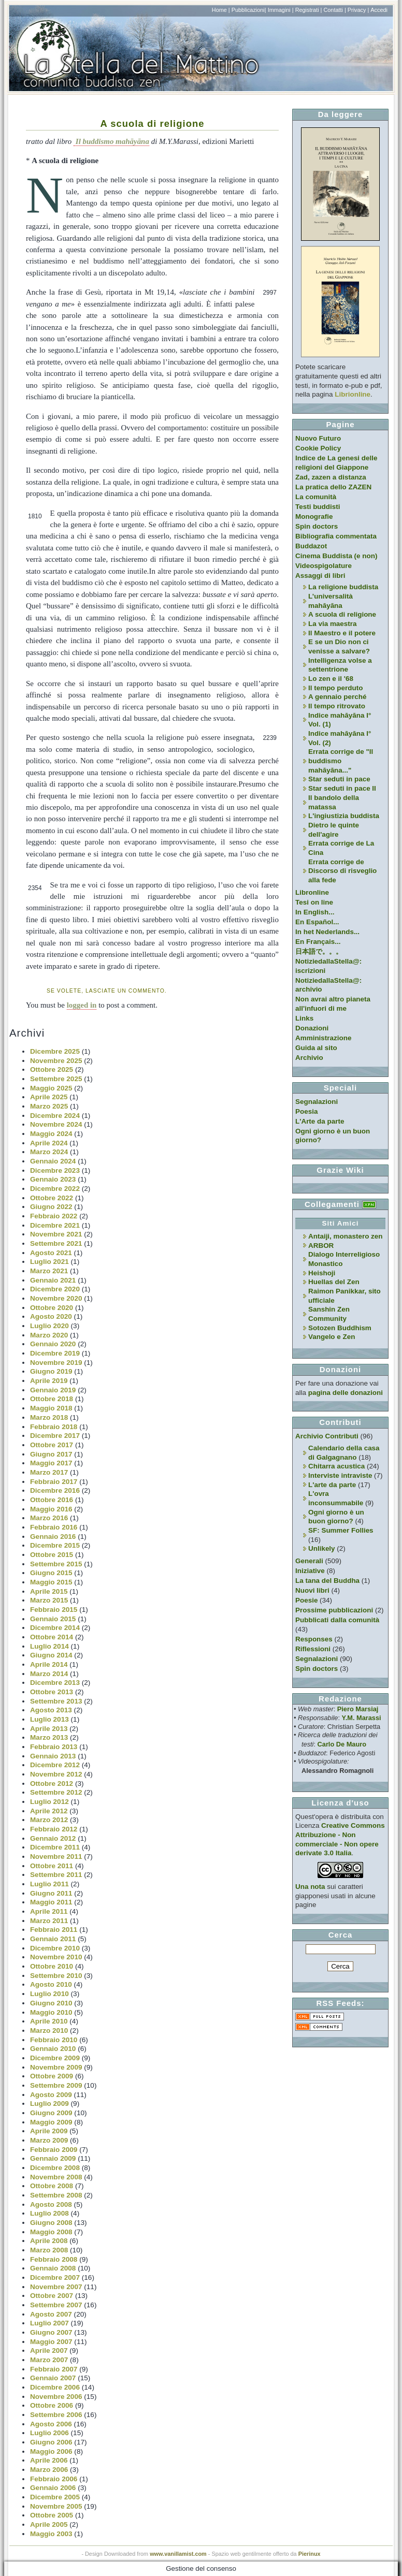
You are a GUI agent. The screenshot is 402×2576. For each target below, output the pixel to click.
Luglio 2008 (49, 2213)
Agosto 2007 (51, 2314)
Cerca (340, 1934)
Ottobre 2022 (51, 1198)
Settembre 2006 (56, 2415)
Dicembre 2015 (55, 1545)
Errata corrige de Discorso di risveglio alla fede (342, 871)
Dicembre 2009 (55, 2058)
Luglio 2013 (49, 1719)
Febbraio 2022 (53, 1216)
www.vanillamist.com (178, 2554)
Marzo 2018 (49, 1417)
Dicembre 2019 (55, 1353)
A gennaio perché (337, 697)
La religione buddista (343, 587)
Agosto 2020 (51, 1316)
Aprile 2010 (49, 2021)
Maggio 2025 (51, 1088)
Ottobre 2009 (51, 2076)
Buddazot (311, 546)
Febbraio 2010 (53, 2040)
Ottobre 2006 (51, 2405)
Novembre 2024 (56, 1124)
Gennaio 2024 (53, 1161)
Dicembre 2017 (55, 1435)
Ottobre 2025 (51, 1069)
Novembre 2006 (56, 2396)
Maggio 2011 (51, 1902)
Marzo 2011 (49, 1921)
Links (304, 1018)
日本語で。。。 (318, 951)
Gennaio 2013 (53, 1756)
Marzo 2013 (49, 1737)
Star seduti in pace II (342, 788)
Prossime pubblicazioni (334, 1610)
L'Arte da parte (319, 1121)
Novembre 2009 (56, 2067)
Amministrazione (323, 1038)
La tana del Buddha (327, 1580)
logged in (82, 1005)
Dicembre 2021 (55, 1225)
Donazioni (311, 1028)
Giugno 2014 (51, 1655)
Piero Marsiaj (358, 1709)
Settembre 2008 (56, 2195)
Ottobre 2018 (51, 1399)
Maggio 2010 (51, 2012)
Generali (309, 1561)
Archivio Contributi (326, 1436)
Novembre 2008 (56, 2177)
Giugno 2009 (51, 2113)
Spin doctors (316, 526)
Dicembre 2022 (55, 1188)
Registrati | (308, 10)
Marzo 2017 (49, 1472)
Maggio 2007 (51, 2342)
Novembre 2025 (56, 1061)
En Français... (317, 941)
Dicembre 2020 (55, 1289)
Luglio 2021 (49, 1261)
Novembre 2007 (56, 2287)
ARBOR (321, 1245)
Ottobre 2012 (51, 1783)
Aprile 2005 (49, 2524)
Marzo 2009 (49, 2140)
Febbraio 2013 (53, 1747)
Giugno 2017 (51, 1454)
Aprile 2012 (49, 1811)
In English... (315, 912)
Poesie (306, 1600)
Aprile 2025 (49, 1097)
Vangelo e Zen (331, 1337)
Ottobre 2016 (51, 1500)
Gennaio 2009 (53, 2158)
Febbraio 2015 (53, 1609)
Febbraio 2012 (53, 1829)
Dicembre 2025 (55, 1051)
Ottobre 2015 (51, 1555)
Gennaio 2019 (53, 1390)
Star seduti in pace (339, 779)
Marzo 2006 (49, 2469)
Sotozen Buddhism (339, 1328)
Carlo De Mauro (342, 1744)
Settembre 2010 (56, 1976)
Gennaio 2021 (53, 1280)
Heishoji (321, 1273)
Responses (314, 1639)
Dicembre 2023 (55, 1170)
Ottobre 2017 (51, 1445)
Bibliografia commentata (336, 536)
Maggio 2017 (51, 1463)
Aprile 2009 (49, 2131)
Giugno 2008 (51, 2222)
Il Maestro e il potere (342, 633)
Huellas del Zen (334, 1282)
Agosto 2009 (51, 2095)
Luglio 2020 (49, 1326)
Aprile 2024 (49, 1143)
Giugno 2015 (51, 1573)
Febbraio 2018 (53, 1427)
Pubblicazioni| (249, 10)
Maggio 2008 (51, 2232)
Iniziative (310, 1571)
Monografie (314, 516)
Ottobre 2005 (51, 2515)
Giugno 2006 (51, 2442)
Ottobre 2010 (51, 1966)
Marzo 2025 (49, 1106)
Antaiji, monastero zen (345, 1236)
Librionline (352, 394)
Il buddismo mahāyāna (111, 141)
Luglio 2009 (49, 2103)
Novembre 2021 (56, 1234)
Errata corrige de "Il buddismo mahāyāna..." (340, 761)
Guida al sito (316, 1048)
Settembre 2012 (56, 1792)
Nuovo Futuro (318, 438)
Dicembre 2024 (55, 1115)
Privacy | (358, 10)
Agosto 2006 (51, 2424)
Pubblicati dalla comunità (337, 1620)
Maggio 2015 (51, 1582)
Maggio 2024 (51, 1134)
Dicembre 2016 (55, 1490)
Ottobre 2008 (51, 2186)
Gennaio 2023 (53, 1179)
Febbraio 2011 (53, 1929)
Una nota (310, 1886)
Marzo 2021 (49, 1271)
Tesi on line (314, 902)
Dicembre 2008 (55, 2168)
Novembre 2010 (56, 1957)
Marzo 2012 (49, 1820)
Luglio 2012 (49, 1802)
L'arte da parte (332, 1485)
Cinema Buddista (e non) (336, 556)
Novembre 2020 (56, 1298)
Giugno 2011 (51, 1893)
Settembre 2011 (56, 1875)
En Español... (317, 922)
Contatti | (334, 10)
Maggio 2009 (51, 2122)
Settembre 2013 (56, 1701)
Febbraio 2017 (53, 1482)
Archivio (309, 1057)
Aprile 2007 (49, 2350)
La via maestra (332, 624)
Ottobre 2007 (51, 2296)
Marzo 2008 (49, 2250)
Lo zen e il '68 (330, 678)
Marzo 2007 (49, 2360)
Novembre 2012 (56, 1774)
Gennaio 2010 (53, 2049)
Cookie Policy (318, 448)
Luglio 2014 (49, 1646)
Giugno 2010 (51, 2003)
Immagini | (281, 10)
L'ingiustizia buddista (343, 816)
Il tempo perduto (335, 688)
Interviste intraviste (340, 1475)
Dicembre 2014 (55, 1628)
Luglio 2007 (49, 2323)
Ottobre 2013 (51, 1692)
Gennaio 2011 (53, 1939)
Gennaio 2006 (53, 2488)
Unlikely (321, 1548)
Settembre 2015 (56, 1564)
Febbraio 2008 (53, 2259)
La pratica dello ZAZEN (333, 487)
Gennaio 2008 (53, 2268)
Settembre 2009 (56, 2085)
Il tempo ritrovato (336, 706)
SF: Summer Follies (341, 1530)
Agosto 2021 (51, 1253)
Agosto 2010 (51, 1984)
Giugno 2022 (51, 1207)
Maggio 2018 (51, 1408)
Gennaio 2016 (53, 1536)
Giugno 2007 (51, 2332)
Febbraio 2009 (53, 2149)
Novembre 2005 (56, 2506)
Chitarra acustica (336, 1466)
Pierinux (309, 2554)
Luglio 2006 (49, 2433)
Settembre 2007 (56, 2305)
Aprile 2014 (49, 1664)
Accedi (378, 10)
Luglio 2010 (49, 1994)
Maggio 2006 (51, 2451)
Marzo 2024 (49, 1152)
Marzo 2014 (49, 1674)
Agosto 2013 (51, 1710)
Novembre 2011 (56, 1856)
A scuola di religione (152, 123)
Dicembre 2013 (55, 1682)
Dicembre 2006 (55, 2387)
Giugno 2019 (51, 1371)
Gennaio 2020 (53, 1344)
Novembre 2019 (56, 1362)
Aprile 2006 (49, 2460)
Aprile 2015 (49, 1591)
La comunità (315, 497)
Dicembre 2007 (55, 2277)
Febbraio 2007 (53, 2369)
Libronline (312, 892)
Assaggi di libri (320, 575)
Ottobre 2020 (51, 1308)
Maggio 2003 (51, 2534)
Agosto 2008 (51, 2204)
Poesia (306, 1111)
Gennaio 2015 (53, 1619)
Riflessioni (313, 1649)
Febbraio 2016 (53, 1527)
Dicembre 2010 (55, 1948)
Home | (221, 10)
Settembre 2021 (56, 1243)
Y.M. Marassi (361, 1718)
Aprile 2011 (49, 1911)
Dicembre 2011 (55, 1847)
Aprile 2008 (49, 2241)
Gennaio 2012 (53, 1838)
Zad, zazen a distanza (330, 477)
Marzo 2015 (49, 1600)
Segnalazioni (316, 1101)
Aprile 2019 (49, 1381)
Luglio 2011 (49, 1884)
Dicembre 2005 (55, 2497)
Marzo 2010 (49, 2030)
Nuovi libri (312, 1590)
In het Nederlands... (327, 932)
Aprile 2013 (49, 1729)
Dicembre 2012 (55, 1765)
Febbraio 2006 (53, 2479)
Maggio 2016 (51, 1509)
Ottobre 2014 (51, 1637)
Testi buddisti (317, 507)
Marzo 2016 (49, 1518)
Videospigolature (323, 566)
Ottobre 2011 (51, 1866)
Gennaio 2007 (53, 2378)
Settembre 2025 (56, 1079)
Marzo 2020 (49, 1335)
